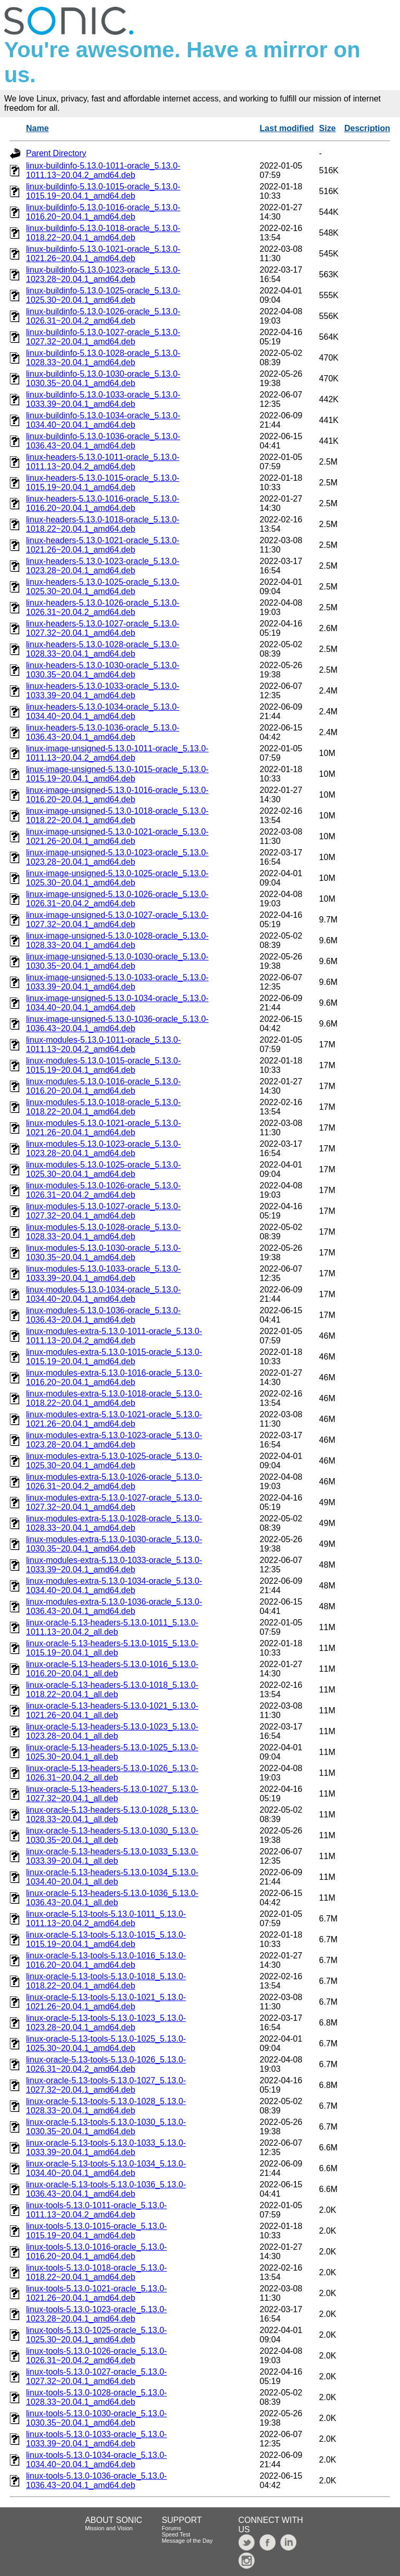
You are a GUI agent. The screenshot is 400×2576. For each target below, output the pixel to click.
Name (37, 128)
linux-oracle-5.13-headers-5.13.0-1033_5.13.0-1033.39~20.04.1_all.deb (112, 1856)
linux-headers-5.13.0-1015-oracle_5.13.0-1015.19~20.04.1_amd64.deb (102, 482)
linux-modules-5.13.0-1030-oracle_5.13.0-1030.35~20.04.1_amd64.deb (103, 1253)
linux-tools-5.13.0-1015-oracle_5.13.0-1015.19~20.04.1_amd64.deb (96, 2231)
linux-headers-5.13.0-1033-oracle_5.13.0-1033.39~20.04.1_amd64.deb (102, 691)
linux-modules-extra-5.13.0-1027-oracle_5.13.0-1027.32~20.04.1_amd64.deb (114, 1502)
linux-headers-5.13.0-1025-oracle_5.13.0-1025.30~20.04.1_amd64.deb (102, 587)
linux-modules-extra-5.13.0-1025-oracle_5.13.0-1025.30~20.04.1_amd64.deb (114, 1461)
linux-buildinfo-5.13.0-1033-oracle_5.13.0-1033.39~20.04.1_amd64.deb (103, 399)
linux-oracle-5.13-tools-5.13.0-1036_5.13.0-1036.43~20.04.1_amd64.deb (106, 2189)
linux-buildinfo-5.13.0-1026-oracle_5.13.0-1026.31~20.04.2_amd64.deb (103, 316)
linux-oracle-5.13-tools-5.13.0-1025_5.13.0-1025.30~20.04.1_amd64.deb (106, 2043)
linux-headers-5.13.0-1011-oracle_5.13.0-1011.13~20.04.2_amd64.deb (102, 462)
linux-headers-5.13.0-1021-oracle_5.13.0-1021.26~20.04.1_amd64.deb (102, 545)
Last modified (287, 128)
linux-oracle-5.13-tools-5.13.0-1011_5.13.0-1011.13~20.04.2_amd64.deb (106, 1918)
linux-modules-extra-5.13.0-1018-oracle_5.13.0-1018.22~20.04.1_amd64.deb (114, 1398)
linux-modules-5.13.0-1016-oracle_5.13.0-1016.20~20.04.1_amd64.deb (103, 1086)
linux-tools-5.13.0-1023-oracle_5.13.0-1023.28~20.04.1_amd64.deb (96, 2314)
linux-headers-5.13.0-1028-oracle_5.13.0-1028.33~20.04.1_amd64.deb (102, 649)
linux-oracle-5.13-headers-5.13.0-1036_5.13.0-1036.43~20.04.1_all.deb (112, 1898)
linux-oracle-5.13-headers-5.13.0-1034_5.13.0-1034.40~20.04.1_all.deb (112, 1877)
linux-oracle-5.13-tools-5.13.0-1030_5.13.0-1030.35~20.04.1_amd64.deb (106, 2127)
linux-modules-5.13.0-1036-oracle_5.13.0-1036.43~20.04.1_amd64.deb (103, 1315)
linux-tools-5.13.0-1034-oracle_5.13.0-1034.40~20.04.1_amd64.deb (96, 2460)
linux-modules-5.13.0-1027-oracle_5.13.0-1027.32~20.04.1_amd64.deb (103, 1211)
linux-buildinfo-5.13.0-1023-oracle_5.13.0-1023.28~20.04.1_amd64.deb (103, 274)
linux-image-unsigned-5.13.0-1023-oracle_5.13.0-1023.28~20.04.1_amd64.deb (117, 857)
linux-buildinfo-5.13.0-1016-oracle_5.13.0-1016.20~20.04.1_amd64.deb (103, 212)
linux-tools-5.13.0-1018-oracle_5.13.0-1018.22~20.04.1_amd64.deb (96, 2272)
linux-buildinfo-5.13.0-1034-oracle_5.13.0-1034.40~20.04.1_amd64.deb (103, 420)
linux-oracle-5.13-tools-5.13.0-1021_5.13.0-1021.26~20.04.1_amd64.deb (106, 2002)
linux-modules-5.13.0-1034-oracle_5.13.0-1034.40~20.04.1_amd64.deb (103, 1294)
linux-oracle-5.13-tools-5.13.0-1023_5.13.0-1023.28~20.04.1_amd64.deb (106, 2023)
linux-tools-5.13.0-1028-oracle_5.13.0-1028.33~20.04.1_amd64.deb (96, 2397)
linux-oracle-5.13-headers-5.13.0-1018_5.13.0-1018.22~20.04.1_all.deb (112, 1690)
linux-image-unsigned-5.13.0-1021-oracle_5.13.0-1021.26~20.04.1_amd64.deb (117, 836)
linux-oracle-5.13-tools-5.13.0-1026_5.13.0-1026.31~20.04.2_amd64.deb (106, 2064)
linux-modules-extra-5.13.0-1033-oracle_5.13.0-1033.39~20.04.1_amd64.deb (114, 1565)
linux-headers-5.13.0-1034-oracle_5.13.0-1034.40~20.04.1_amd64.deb (102, 711)
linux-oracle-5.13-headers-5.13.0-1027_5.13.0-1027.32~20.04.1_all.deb (112, 1794)
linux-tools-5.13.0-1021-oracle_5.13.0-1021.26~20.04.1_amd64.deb (96, 2293)
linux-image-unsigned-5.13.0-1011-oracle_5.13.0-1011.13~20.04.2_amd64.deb (117, 753)
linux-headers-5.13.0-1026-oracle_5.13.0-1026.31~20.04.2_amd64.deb (102, 607)
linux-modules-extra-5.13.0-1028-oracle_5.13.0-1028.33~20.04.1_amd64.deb (114, 1523)
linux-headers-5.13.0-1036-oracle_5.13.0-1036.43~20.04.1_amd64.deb (102, 732)
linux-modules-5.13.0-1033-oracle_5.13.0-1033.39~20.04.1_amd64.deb (103, 1273)
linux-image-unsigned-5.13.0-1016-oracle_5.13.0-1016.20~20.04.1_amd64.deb (117, 795)
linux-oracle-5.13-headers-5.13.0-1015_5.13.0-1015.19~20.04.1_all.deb (112, 1648)
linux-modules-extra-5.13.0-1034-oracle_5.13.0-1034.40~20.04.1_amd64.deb (114, 1586)
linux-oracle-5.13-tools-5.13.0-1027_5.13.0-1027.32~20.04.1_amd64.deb (106, 2085)
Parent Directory (56, 153)
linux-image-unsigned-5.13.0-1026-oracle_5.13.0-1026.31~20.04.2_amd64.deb (117, 899)
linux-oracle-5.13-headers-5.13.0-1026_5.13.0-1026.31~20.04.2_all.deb (112, 1773)
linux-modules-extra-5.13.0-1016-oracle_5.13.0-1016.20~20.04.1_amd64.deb (114, 1377)
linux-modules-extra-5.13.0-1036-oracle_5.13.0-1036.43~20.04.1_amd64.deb (114, 1606)
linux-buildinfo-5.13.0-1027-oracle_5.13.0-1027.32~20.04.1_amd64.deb (103, 337)
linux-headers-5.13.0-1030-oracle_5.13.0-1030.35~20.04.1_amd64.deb (102, 670)
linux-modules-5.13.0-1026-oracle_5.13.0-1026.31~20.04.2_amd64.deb (103, 1190)
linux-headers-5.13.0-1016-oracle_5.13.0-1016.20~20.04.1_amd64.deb (102, 503)
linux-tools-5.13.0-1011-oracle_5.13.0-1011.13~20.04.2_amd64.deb (96, 2210)
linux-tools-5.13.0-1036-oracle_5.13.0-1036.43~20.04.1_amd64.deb (96, 2480)
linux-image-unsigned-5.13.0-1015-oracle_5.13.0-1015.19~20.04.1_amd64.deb (117, 774)
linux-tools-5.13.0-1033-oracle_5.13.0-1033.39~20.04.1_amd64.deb (96, 2439)
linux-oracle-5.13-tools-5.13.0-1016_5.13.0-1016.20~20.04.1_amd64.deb (106, 1960)
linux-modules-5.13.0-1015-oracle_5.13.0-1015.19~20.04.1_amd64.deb (103, 1065)
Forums (171, 2528)
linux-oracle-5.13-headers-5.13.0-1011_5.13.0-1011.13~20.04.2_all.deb (112, 1627)
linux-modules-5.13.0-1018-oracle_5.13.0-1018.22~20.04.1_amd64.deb (103, 1107)
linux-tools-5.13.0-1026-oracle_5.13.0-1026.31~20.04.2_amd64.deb (96, 2356)
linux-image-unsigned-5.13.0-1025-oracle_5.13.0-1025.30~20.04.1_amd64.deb (117, 878)
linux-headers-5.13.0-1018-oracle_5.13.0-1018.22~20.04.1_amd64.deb (102, 524)
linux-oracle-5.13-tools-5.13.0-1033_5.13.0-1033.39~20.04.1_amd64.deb (106, 2147)
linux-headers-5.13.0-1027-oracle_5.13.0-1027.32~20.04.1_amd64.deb (102, 628)
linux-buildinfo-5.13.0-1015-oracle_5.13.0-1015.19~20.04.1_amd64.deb (103, 191)
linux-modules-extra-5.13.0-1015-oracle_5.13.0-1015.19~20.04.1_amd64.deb (114, 1357)
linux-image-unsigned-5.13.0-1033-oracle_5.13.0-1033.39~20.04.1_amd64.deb (117, 982)
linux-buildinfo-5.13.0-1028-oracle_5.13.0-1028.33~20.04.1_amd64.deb (103, 358)
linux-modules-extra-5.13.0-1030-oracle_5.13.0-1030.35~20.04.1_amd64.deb (114, 1544)
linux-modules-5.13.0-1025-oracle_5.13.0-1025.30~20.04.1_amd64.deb (103, 1169)
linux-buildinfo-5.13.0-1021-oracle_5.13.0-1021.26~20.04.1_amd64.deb (103, 254)
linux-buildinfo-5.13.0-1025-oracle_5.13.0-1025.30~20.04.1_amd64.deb (103, 295)
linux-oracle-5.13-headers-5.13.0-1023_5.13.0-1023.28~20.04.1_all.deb (112, 1731)
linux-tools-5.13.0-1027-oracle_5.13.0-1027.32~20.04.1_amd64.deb (96, 2376)
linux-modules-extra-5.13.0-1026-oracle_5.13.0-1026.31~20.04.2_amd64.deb (114, 1481)
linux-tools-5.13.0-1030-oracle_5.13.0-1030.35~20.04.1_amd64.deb (96, 2418)
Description (367, 128)
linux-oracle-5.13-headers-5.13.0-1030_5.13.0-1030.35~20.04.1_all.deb (112, 1835)
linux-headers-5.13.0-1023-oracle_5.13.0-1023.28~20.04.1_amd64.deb (102, 566)
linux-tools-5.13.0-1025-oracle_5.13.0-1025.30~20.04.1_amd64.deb (96, 2335)
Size (327, 128)
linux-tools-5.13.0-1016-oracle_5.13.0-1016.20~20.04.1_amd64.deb (96, 2251)
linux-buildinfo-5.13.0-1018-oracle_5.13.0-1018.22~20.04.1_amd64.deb (103, 233)
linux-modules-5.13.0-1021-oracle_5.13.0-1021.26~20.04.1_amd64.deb (103, 1128)
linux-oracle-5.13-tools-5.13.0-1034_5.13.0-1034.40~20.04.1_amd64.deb (106, 2168)
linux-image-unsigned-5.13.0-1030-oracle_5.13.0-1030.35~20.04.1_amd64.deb (117, 961)
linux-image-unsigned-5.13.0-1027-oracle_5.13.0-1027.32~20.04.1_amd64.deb (117, 920)
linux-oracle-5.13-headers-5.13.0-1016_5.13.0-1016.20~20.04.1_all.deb (112, 1669)
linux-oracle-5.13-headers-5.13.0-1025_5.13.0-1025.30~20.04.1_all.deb (112, 1752)
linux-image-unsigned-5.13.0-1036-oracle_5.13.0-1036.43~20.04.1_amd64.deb (117, 1024)
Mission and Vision (109, 2528)
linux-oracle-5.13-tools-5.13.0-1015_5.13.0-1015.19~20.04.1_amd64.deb (106, 1939)
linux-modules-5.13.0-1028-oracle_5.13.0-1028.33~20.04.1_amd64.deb (103, 1232)
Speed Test (175, 2534)
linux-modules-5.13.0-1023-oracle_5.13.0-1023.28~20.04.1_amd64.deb (103, 1148)
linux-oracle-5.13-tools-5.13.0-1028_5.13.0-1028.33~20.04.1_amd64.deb (106, 2106)
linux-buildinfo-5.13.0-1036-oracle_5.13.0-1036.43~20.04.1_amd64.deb (103, 441)
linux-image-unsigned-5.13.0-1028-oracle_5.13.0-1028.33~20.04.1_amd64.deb (117, 940)
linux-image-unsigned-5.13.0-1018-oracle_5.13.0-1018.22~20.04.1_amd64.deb (117, 815)
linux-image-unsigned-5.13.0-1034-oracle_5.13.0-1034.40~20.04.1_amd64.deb (117, 1003)
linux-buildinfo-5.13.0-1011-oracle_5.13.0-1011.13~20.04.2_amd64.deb (103, 170)
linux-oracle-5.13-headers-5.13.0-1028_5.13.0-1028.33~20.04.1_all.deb (112, 1814)
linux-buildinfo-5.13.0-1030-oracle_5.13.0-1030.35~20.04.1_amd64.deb (103, 378)
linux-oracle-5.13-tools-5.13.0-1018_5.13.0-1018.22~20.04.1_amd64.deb (106, 1981)
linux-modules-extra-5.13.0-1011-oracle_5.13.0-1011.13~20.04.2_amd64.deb (114, 1336)
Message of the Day (187, 2540)
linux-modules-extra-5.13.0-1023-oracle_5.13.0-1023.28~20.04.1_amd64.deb (114, 1440)
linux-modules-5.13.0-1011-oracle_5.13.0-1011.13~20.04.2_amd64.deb (103, 1044)
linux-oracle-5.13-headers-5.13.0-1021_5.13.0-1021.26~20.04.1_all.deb (112, 1710)
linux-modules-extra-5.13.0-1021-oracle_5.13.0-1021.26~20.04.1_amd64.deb (114, 1419)
